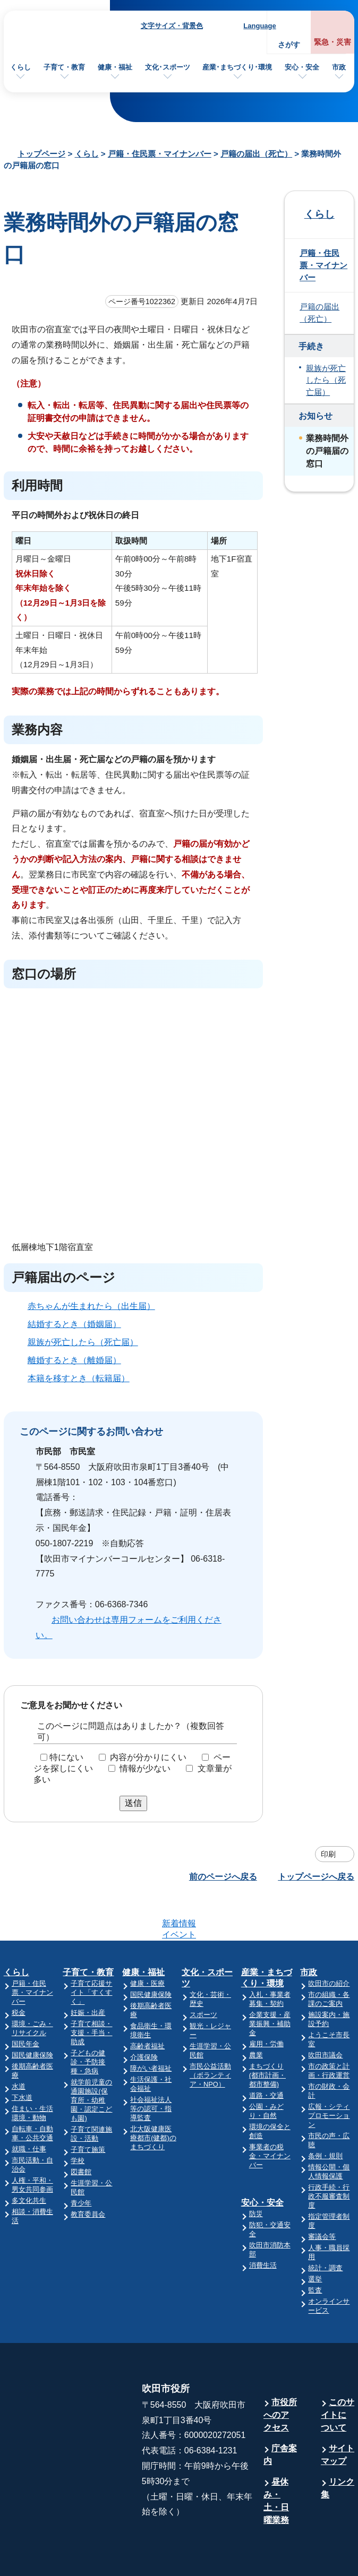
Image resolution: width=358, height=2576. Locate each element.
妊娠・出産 (88, 1971)
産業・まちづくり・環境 (266, 1936)
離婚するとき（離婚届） (74, 1360)
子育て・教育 (64, 67)
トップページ (41, 153)
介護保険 (144, 2016)
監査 (315, 2249)
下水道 (22, 2056)
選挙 (315, 2238)
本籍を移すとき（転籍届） (79, 1378)
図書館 (81, 2130)
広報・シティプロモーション (329, 2074)
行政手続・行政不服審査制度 (329, 2155)
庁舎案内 (280, 2413)
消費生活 (263, 2224)
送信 (133, 1802)
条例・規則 (325, 2114)
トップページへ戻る (316, 1876)
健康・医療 (147, 1942)
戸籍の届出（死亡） (256, 153)
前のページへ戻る (223, 1876)
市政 (339, 67)
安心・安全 (302, 67)
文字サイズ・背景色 (172, 26)
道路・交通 (266, 2054)
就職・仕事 (29, 2108)
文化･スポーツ (167, 67)
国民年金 (25, 2002)
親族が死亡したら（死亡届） (83, 1342)
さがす (289, 45)
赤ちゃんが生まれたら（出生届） (91, 1306)
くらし (20, 67)
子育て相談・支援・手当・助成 (91, 1991)
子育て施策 (88, 2108)
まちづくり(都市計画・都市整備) (267, 2034)
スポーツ (203, 1973)
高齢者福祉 (147, 2005)
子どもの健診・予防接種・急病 (88, 2021)
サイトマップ (337, 2413)
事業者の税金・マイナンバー (270, 2114)
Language (259, 26)
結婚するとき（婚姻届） (74, 1324)
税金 (18, 1971)
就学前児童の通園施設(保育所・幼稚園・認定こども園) (91, 2059)
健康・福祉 (115, 67)
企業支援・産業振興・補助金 (270, 1982)
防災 (256, 2172)
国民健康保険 (32, 2014)
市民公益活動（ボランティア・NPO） (210, 2034)
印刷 (328, 1854)
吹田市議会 (325, 2014)
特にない (66, 1757)
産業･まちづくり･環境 (237, 67)
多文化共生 (29, 2159)
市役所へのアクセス (280, 2373)
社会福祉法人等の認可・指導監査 (151, 2067)
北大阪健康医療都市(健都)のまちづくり (153, 2096)
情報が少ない (145, 1768)
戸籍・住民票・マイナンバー (159, 153)
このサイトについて (337, 2373)
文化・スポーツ (207, 1936)
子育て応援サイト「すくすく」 (91, 1951)
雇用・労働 (266, 2002)
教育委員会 (88, 2173)
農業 (256, 2014)
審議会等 (322, 2195)
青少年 (81, 2162)
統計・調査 (325, 2226)
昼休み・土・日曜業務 (276, 2459)
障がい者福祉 (151, 2027)
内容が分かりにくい (148, 1757)
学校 (77, 2119)
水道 (18, 2045)
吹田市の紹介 (329, 1942)
